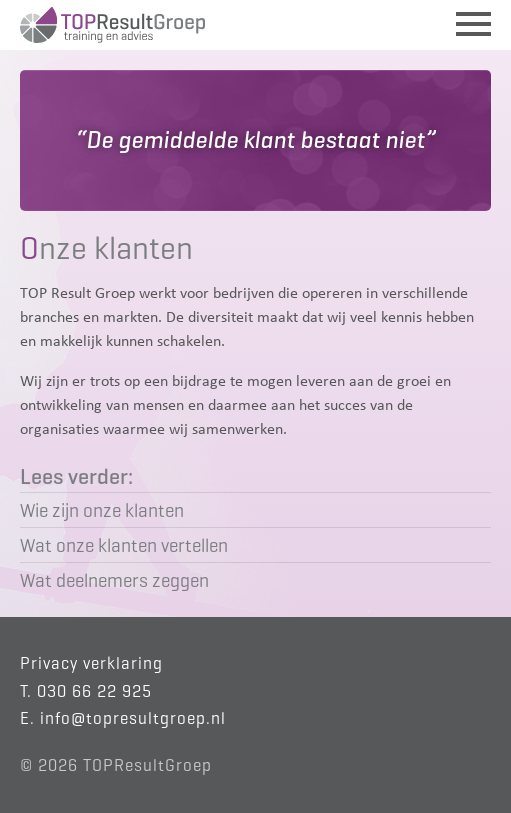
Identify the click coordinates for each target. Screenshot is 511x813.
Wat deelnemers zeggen (114, 580)
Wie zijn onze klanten (102, 510)
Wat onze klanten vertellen (124, 545)
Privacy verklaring (91, 664)
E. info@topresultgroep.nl (123, 719)
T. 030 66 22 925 (86, 692)
